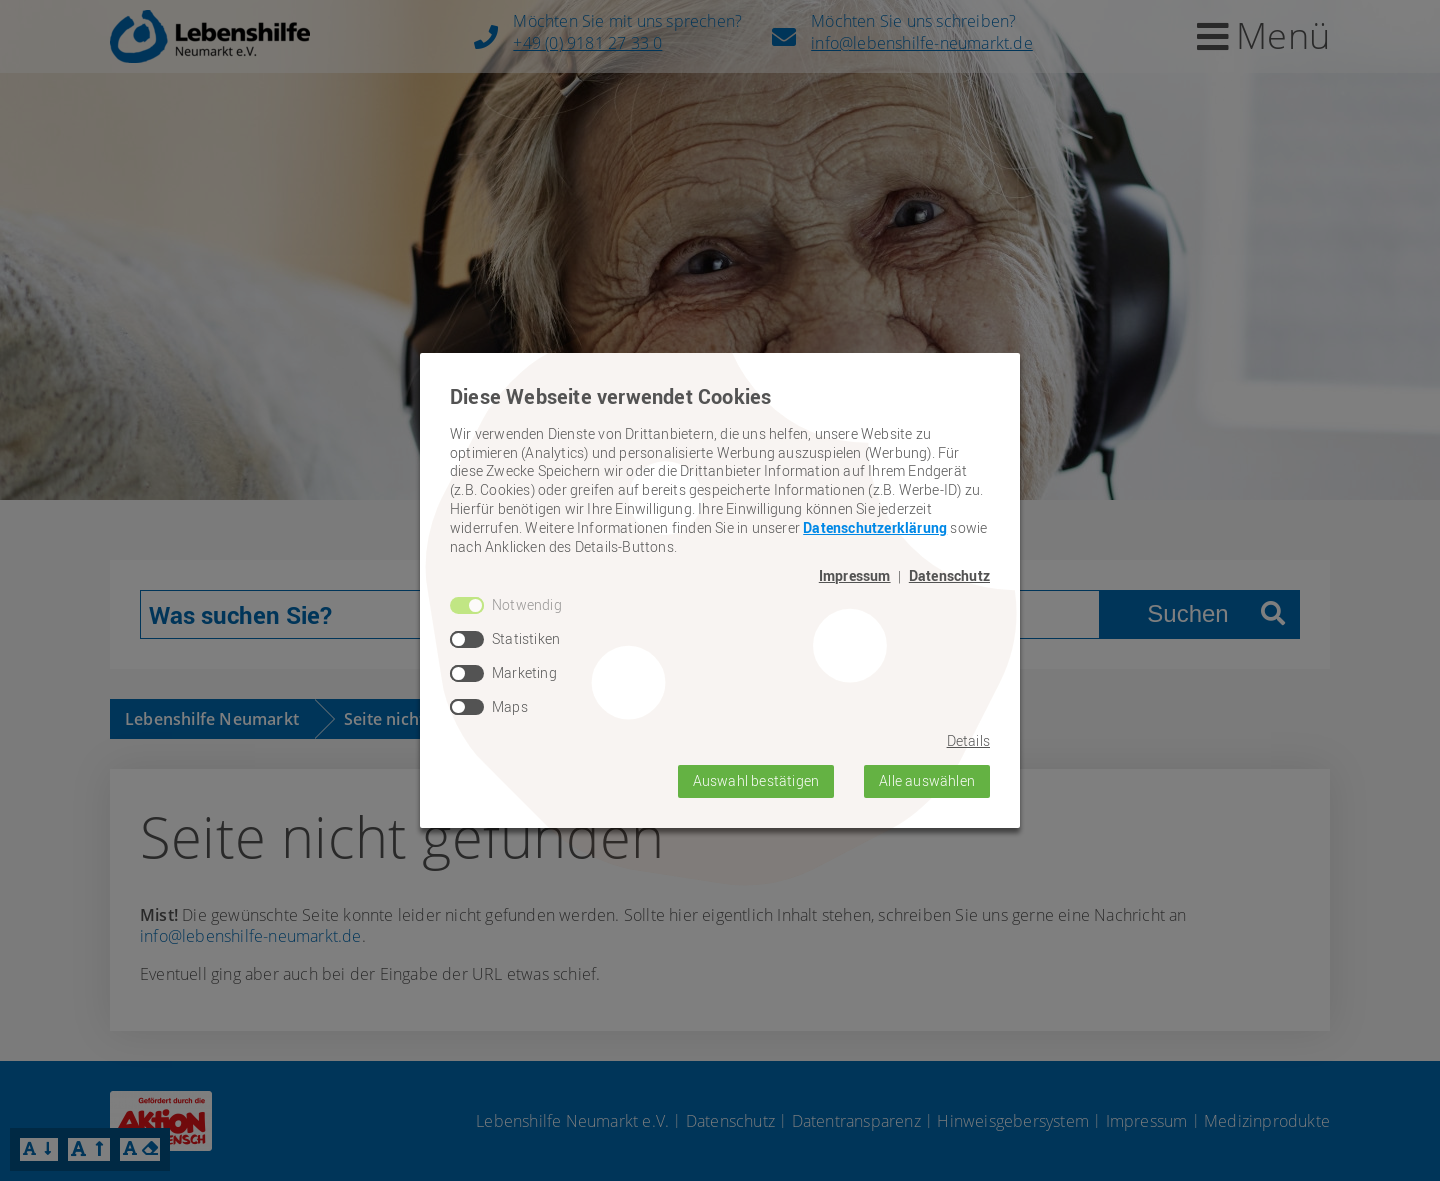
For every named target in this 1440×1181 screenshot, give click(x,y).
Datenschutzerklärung (875, 527)
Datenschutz (949, 576)
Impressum (855, 576)
